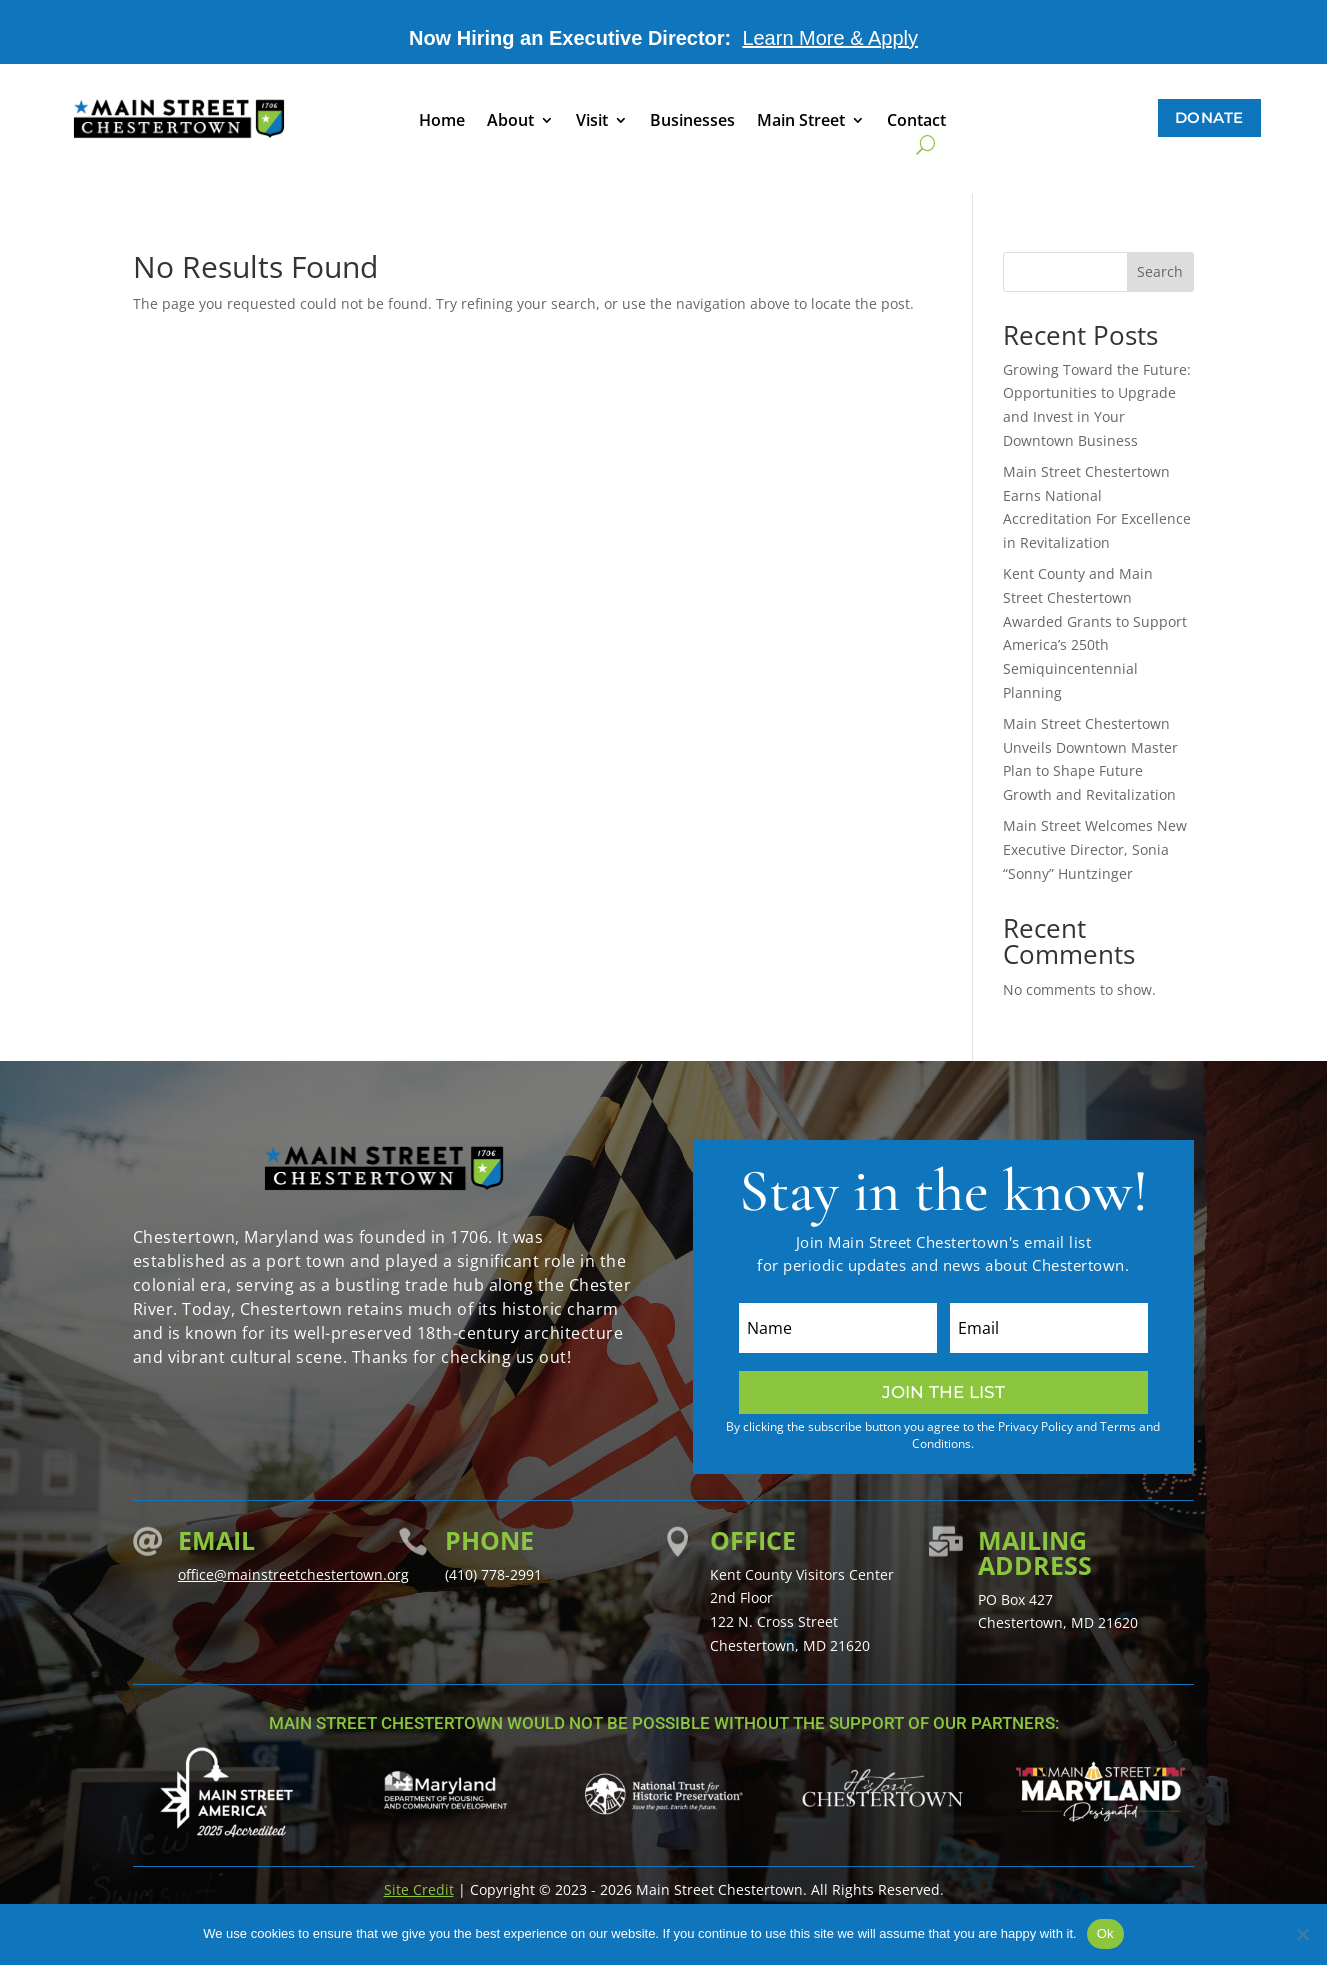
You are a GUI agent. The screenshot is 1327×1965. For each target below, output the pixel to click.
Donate (1209, 117)
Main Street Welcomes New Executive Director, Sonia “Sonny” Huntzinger (1095, 849)
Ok (1105, 1933)
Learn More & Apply (830, 38)
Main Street (801, 122)
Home (442, 122)
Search (1160, 271)
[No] (1302, 1934)
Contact (916, 122)
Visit (592, 122)
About (510, 122)
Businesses (692, 122)
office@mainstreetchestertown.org (293, 1574)
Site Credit (419, 1889)
